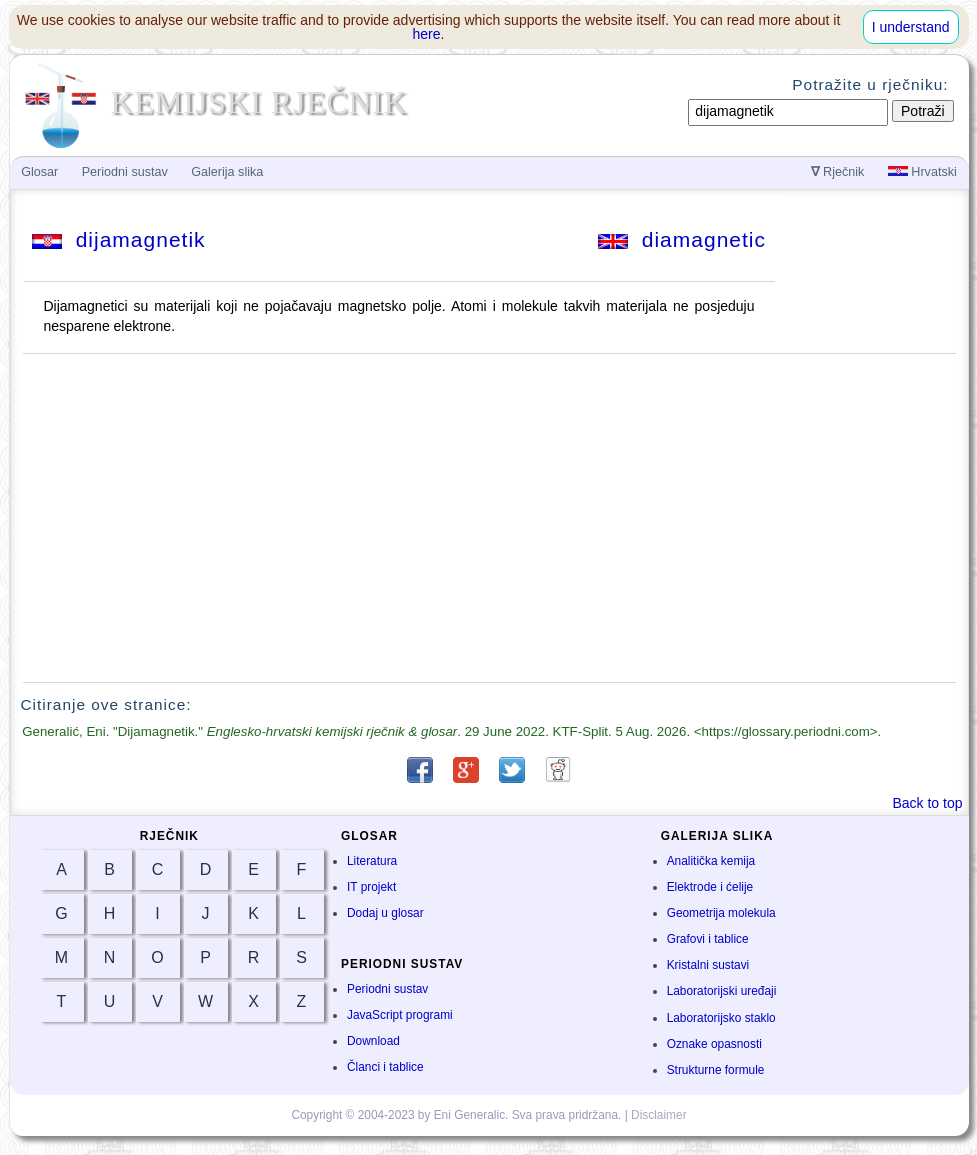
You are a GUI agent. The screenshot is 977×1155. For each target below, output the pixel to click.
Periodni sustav (387, 989)
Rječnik (838, 172)
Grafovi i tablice (708, 939)
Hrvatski (922, 172)
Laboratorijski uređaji (722, 991)
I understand (911, 27)
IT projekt (371, 887)
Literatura (372, 861)
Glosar (39, 172)
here (427, 34)
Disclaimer (659, 1115)
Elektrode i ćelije (710, 887)
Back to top (927, 803)
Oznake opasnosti (714, 1044)
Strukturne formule (716, 1070)
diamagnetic (682, 239)
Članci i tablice (385, 1067)
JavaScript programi (400, 1015)
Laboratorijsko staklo (721, 1018)
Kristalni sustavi (708, 965)
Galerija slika (227, 172)
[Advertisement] (489, 518)
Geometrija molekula (721, 913)
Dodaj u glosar (385, 913)
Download (373, 1041)
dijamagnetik (119, 239)
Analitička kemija (711, 861)
